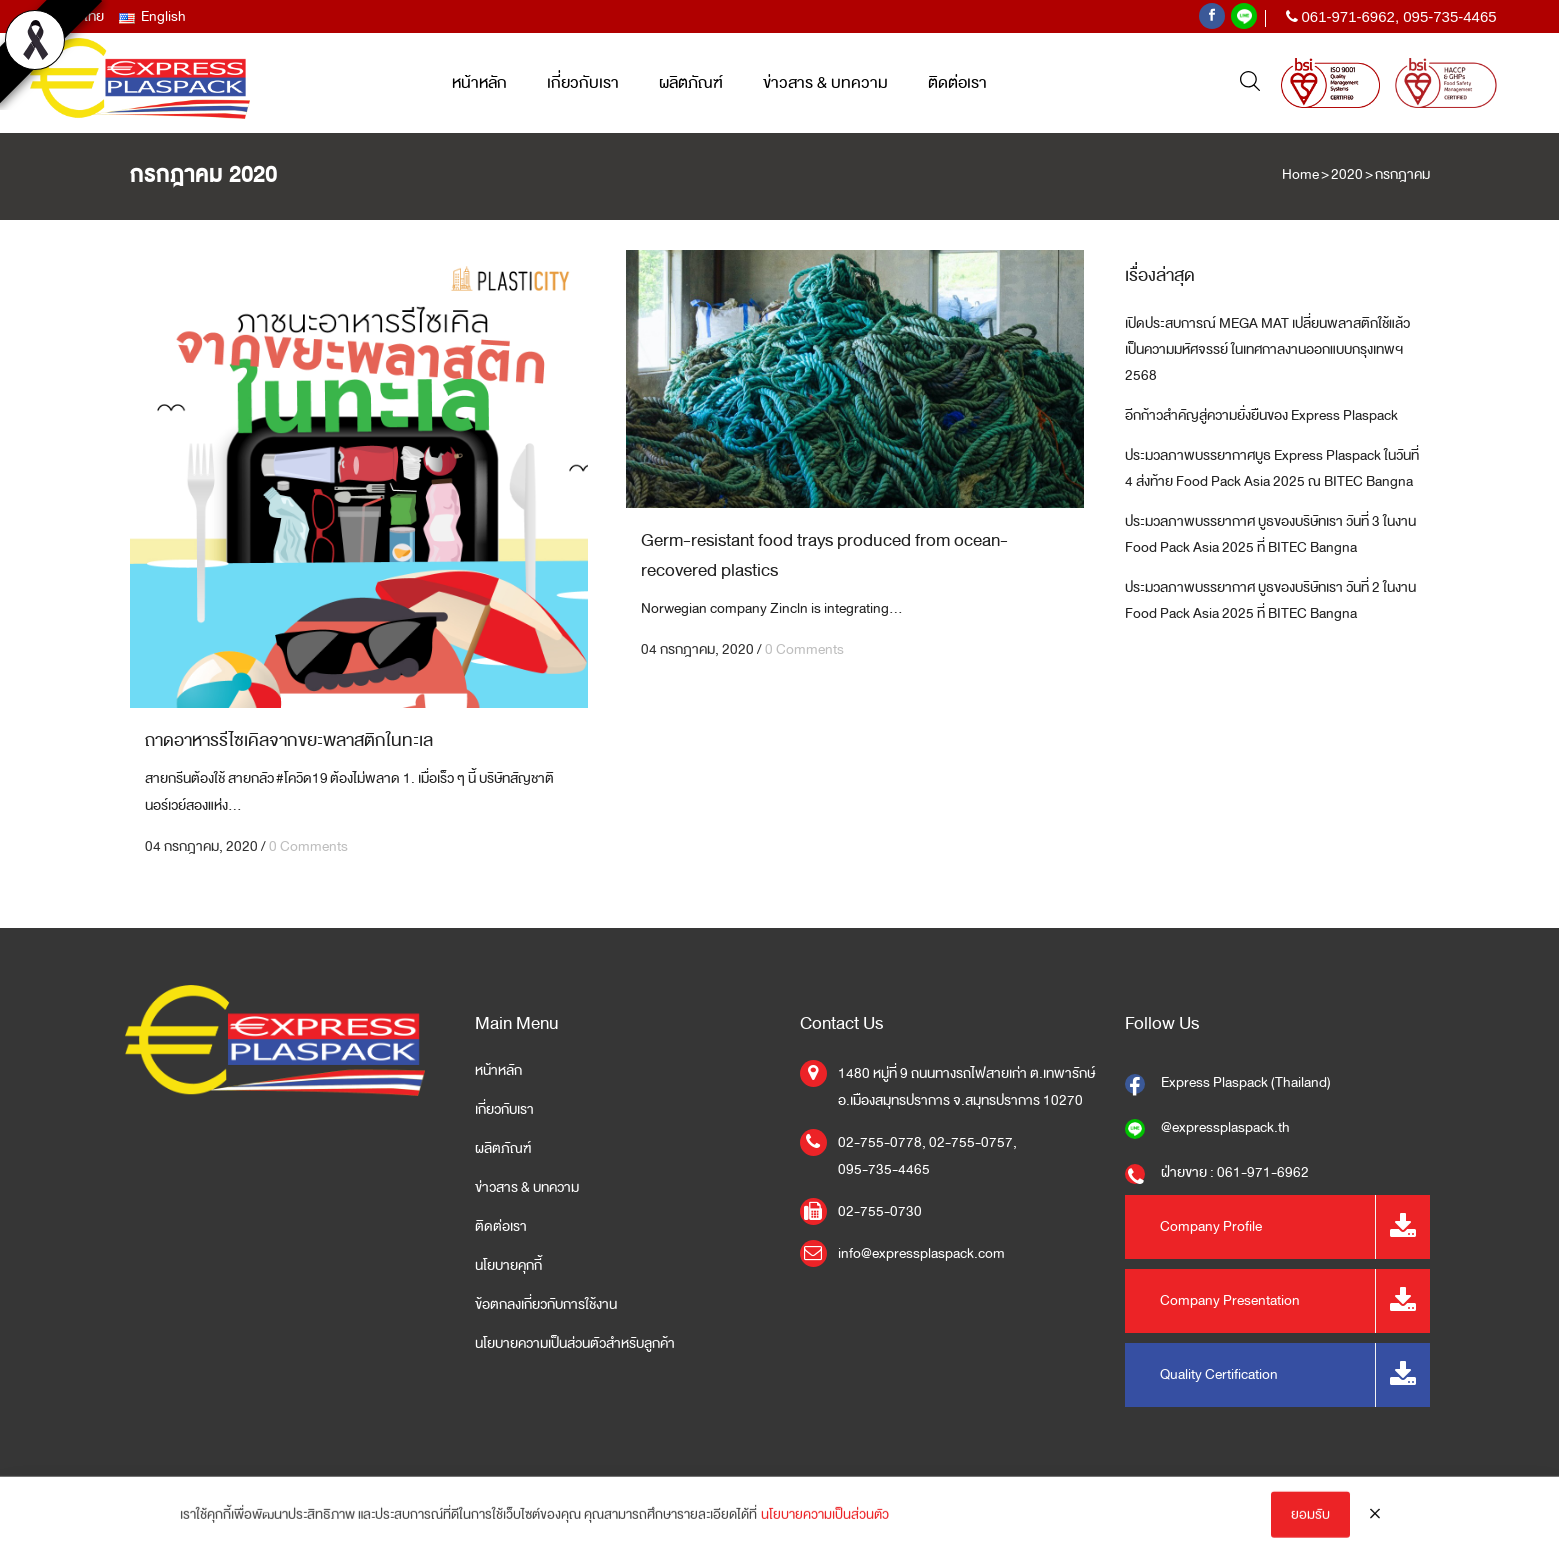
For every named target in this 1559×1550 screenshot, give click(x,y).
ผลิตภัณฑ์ (503, 1149)
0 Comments (308, 846)
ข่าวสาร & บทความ (527, 1188)
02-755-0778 (880, 1142)
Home (1300, 174)
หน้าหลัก (498, 1071)
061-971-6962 (1347, 16)
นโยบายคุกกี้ (508, 1266)
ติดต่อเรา (501, 1227)
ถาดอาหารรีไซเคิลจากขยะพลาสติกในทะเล (289, 740)
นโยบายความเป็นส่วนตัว (825, 1524)
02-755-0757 (971, 1142)
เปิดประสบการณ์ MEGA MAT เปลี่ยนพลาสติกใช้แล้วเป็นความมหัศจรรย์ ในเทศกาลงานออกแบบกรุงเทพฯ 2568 (1267, 349)
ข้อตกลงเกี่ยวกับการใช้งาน (546, 1305)
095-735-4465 (1449, 16)
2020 (1347, 174)
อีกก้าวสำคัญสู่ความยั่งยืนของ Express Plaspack (1261, 415)
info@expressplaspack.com (921, 1253)
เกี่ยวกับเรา (504, 1110)
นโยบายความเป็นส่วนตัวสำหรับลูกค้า (575, 1344)
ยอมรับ (1310, 1524)
